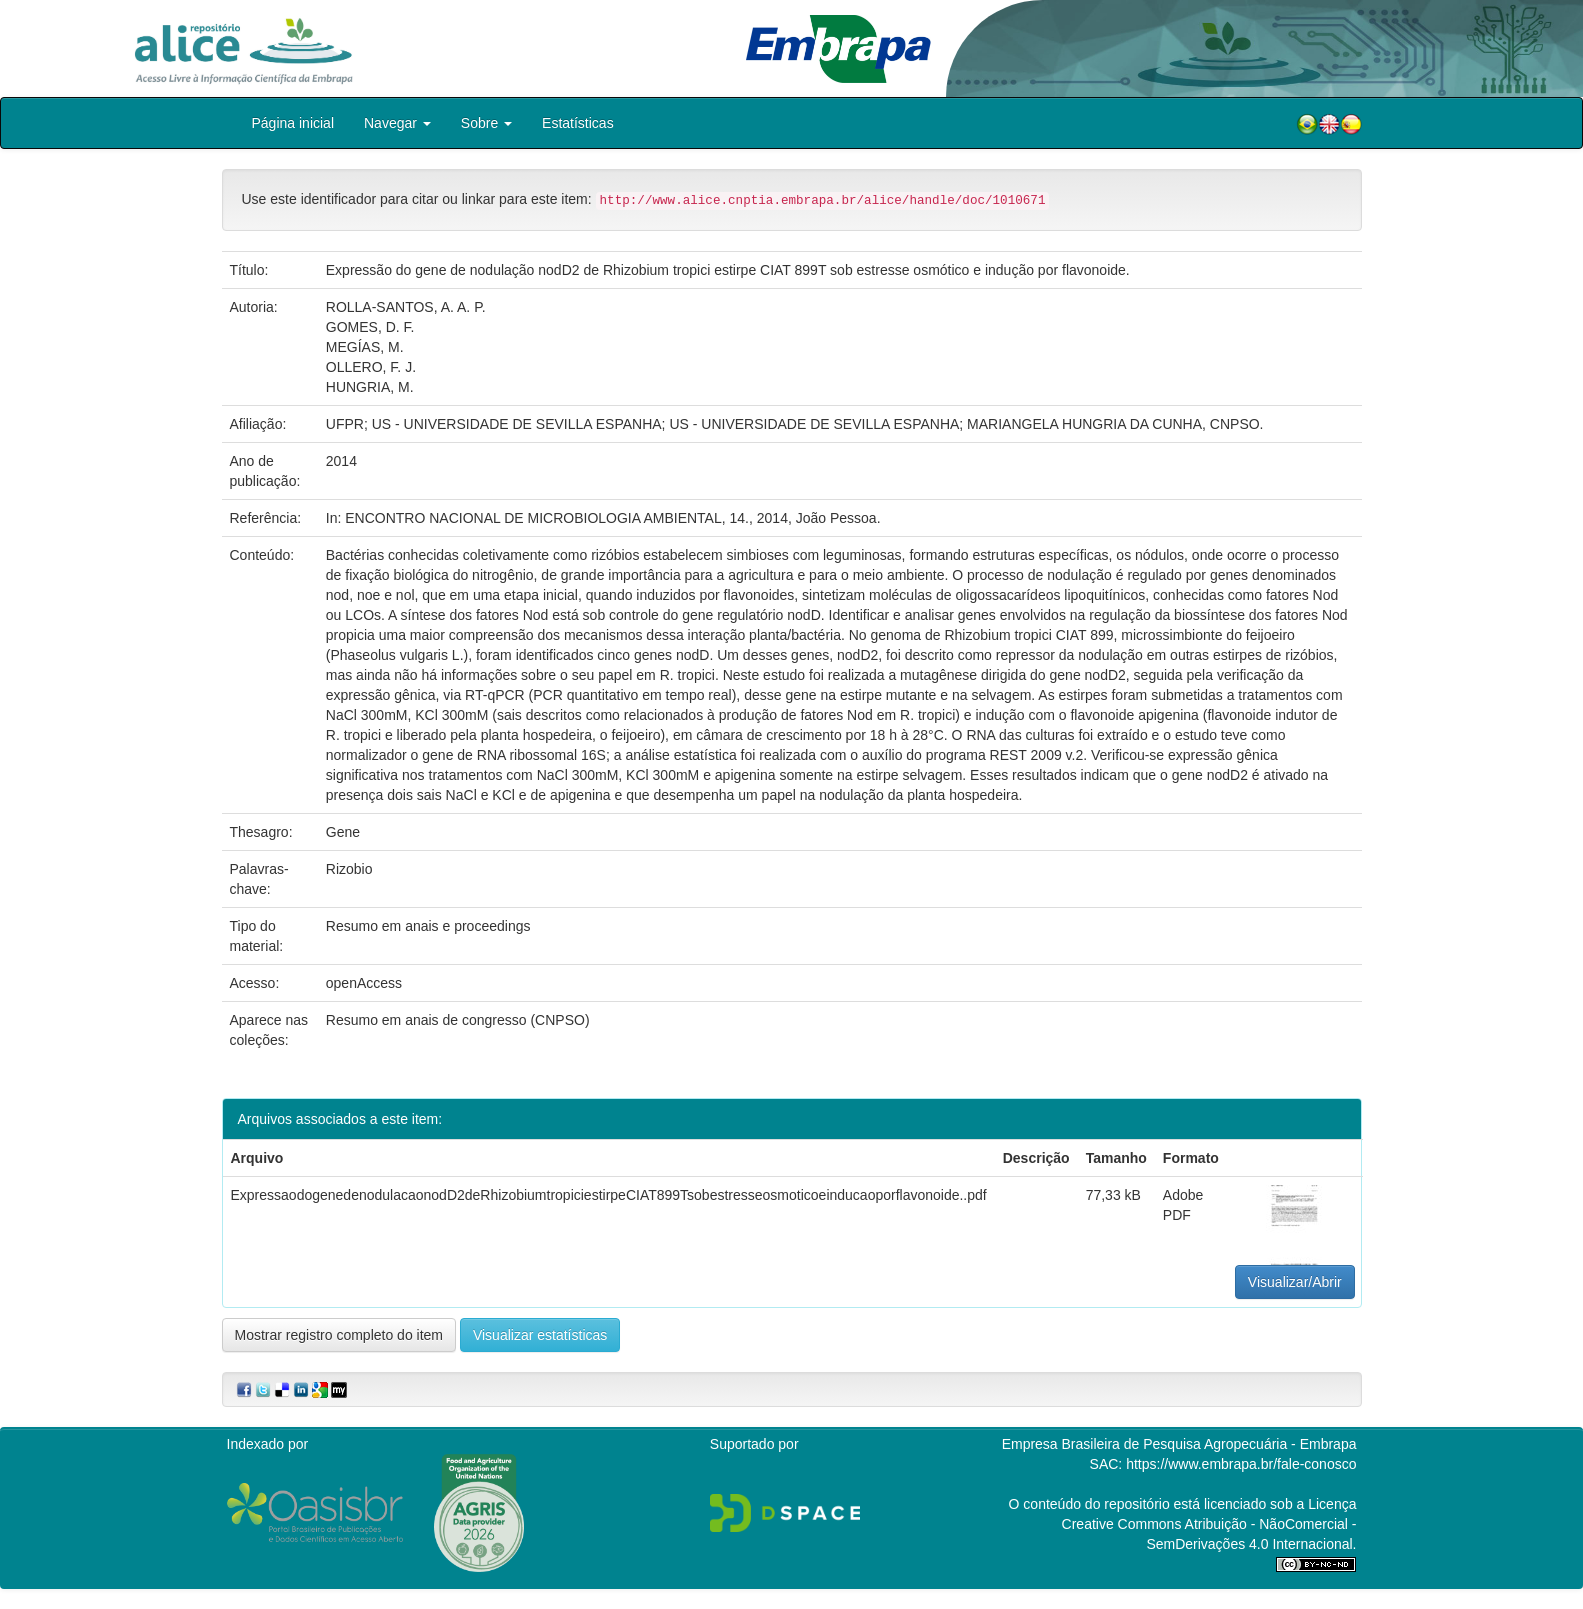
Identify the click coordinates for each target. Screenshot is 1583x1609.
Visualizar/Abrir (1295, 1282)
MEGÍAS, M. (365, 347)
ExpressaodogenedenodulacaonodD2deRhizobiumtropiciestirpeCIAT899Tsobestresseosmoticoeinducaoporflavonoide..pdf (609, 1195)
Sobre (486, 123)
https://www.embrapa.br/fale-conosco (1241, 1464)
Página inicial (293, 123)
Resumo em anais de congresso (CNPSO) (458, 1020)
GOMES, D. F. (370, 327)
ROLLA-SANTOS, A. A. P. (406, 307)
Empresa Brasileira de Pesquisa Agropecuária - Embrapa (1179, 1444)
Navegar (397, 123)
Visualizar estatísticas (540, 1335)
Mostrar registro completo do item (339, 1335)
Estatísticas (578, 123)
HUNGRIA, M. (370, 387)
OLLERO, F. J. (371, 367)
